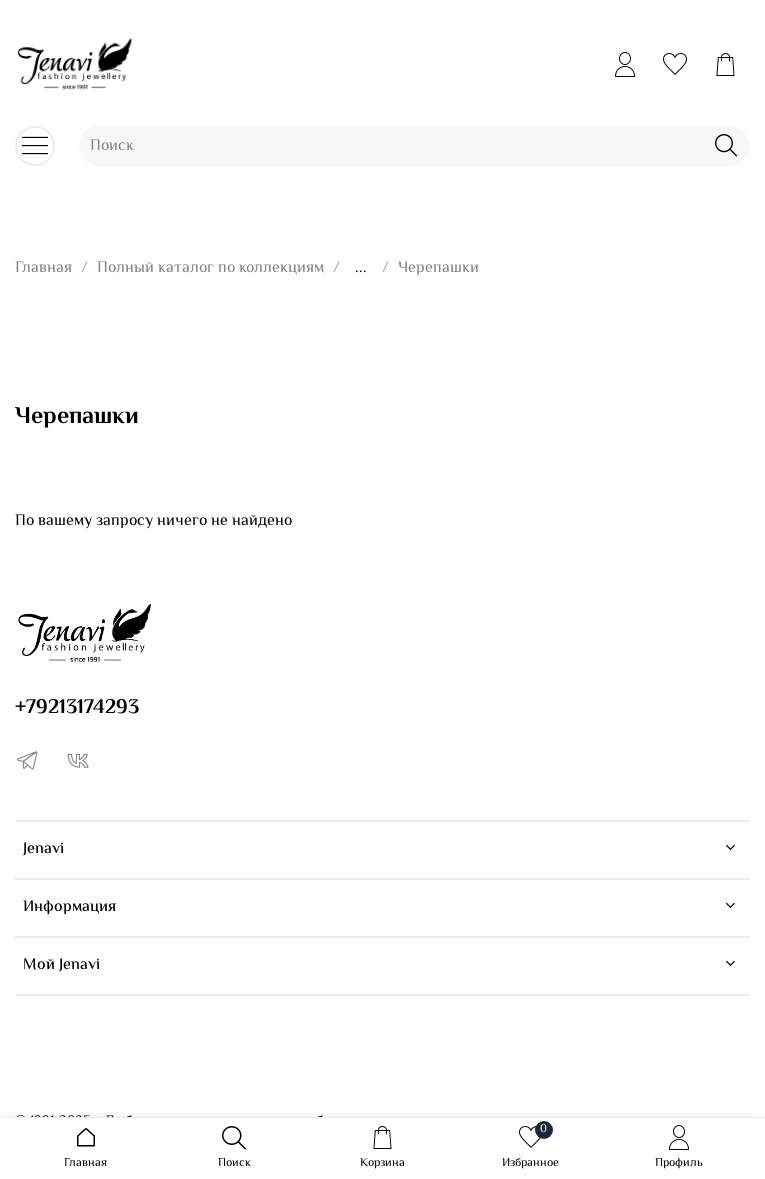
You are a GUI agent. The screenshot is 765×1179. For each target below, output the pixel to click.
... (361, 269)
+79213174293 (77, 708)
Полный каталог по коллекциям (210, 268)
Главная (43, 268)
